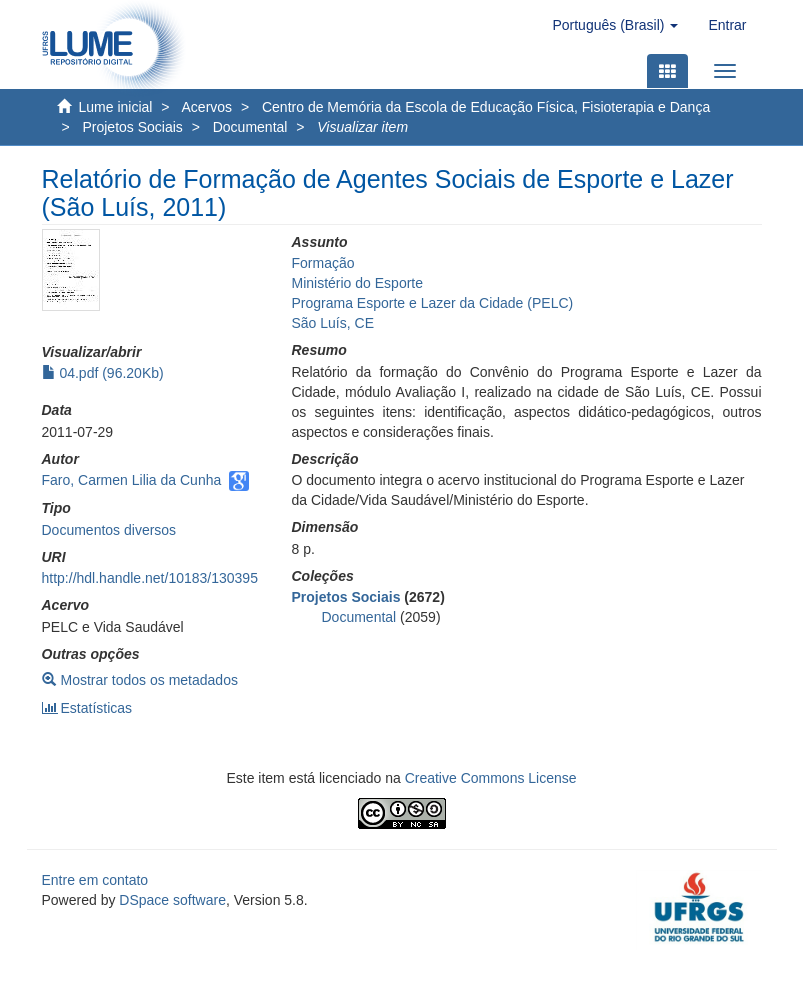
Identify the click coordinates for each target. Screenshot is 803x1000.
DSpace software (172, 900)
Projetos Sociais (132, 127)
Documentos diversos (109, 530)
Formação (323, 263)
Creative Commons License (491, 778)
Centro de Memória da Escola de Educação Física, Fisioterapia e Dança (486, 107)
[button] (615, 25)
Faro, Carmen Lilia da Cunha (132, 480)
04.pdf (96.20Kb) (103, 373)
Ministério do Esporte (358, 283)
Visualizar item (362, 127)
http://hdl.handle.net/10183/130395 (150, 578)
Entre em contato (95, 880)
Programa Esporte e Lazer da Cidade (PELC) (433, 303)
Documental (250, 127)
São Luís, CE (333, 323)
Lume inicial (116, 107)
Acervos (207, 107)
